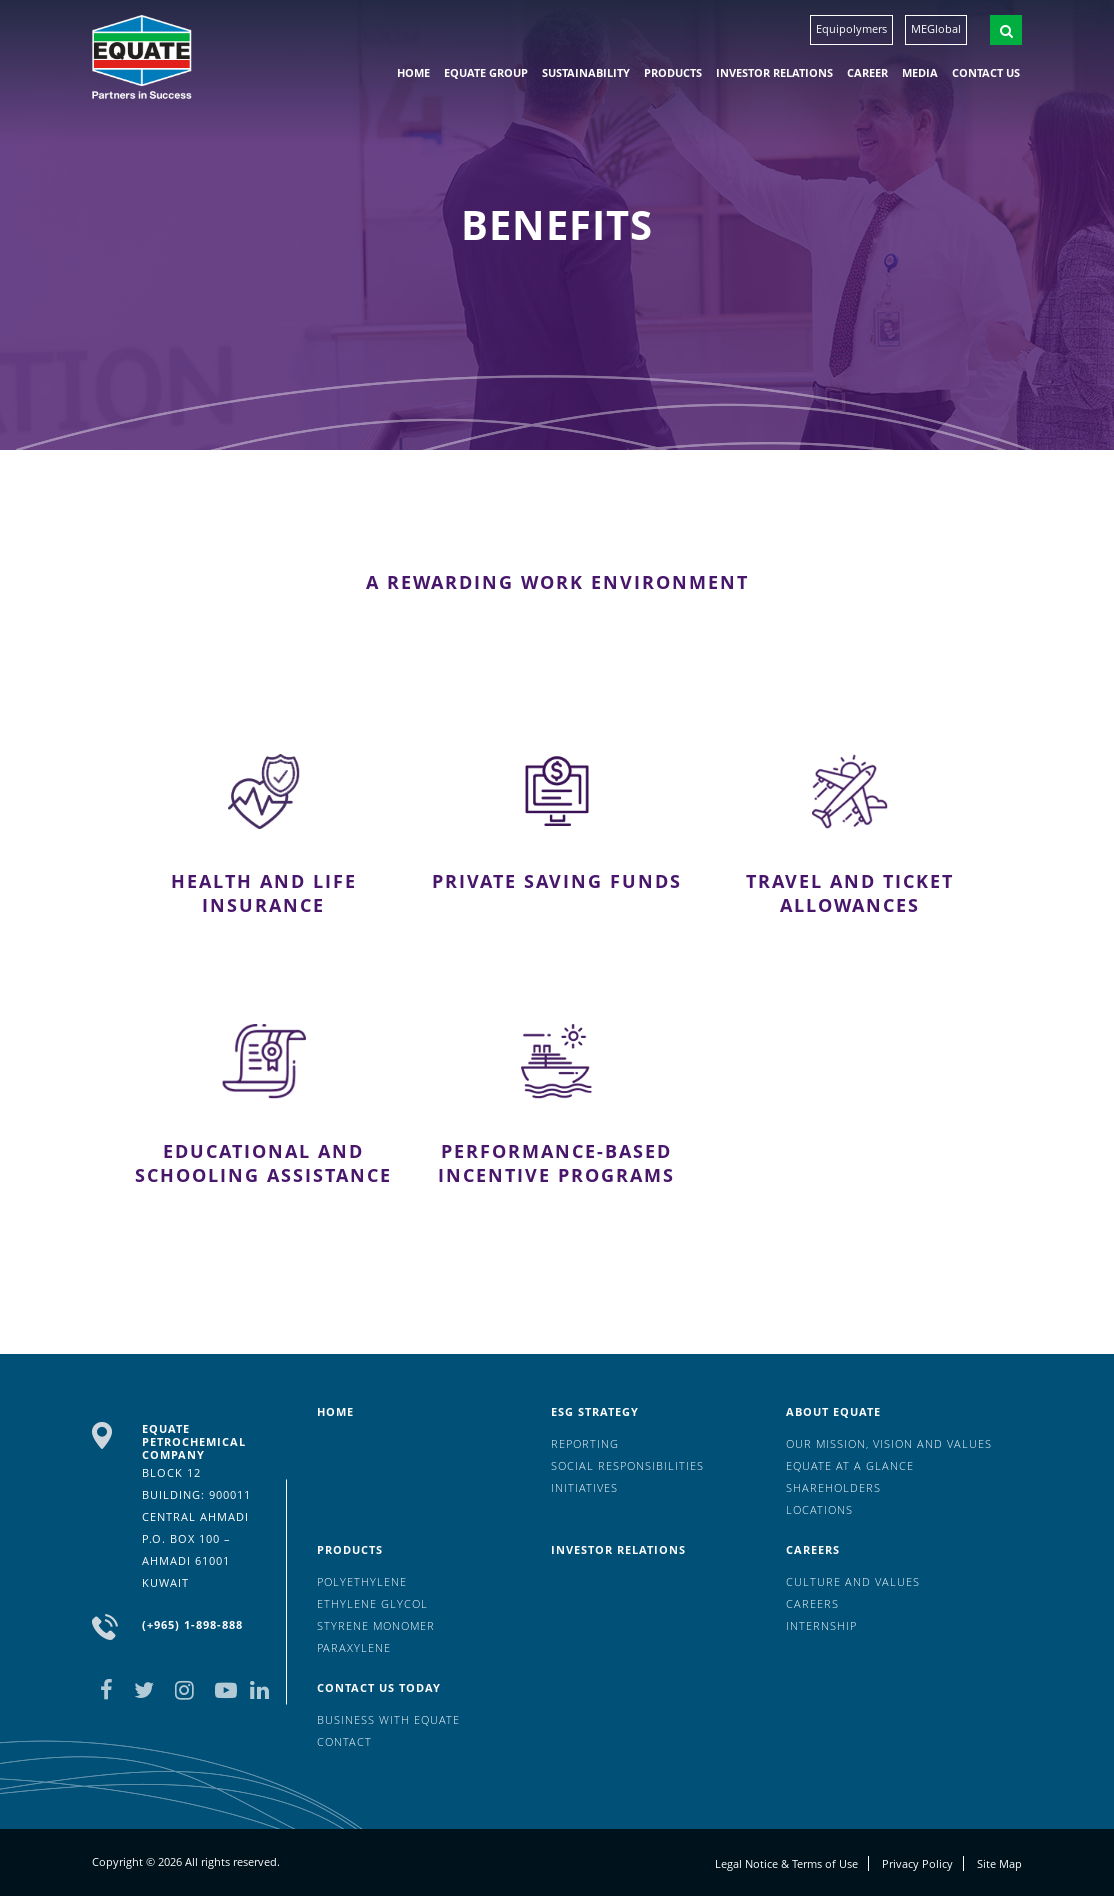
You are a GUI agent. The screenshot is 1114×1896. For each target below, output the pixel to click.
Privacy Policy (917, 1863)
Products (673, 72)
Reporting (585, 1443)
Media (920, 72)
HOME (413, 72)
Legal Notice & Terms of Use (786, 1863)
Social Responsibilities (627, 1465)
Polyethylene (362, 1581)
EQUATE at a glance (850, 1465)
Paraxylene (354, 1647)
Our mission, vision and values (889, 1443)
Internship (821, 1625)
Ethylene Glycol (372, 1603)
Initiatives (584, 1487)
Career (867, 72)
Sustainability (586, 72)
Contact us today (379, 1687)
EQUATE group (486, 72)
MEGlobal (936, 28)
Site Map (999, 1863)
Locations (819, 1509)
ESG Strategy (595, 1411)
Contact (344, 1741)
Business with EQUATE (388, 1719)
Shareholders (833, 1487)
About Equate (833, 1411)
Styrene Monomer (376, 1625)
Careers (813, 1549)
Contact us (986, 72)
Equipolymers (851, 28)
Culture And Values (853, 1581)
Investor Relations (774, 72)
